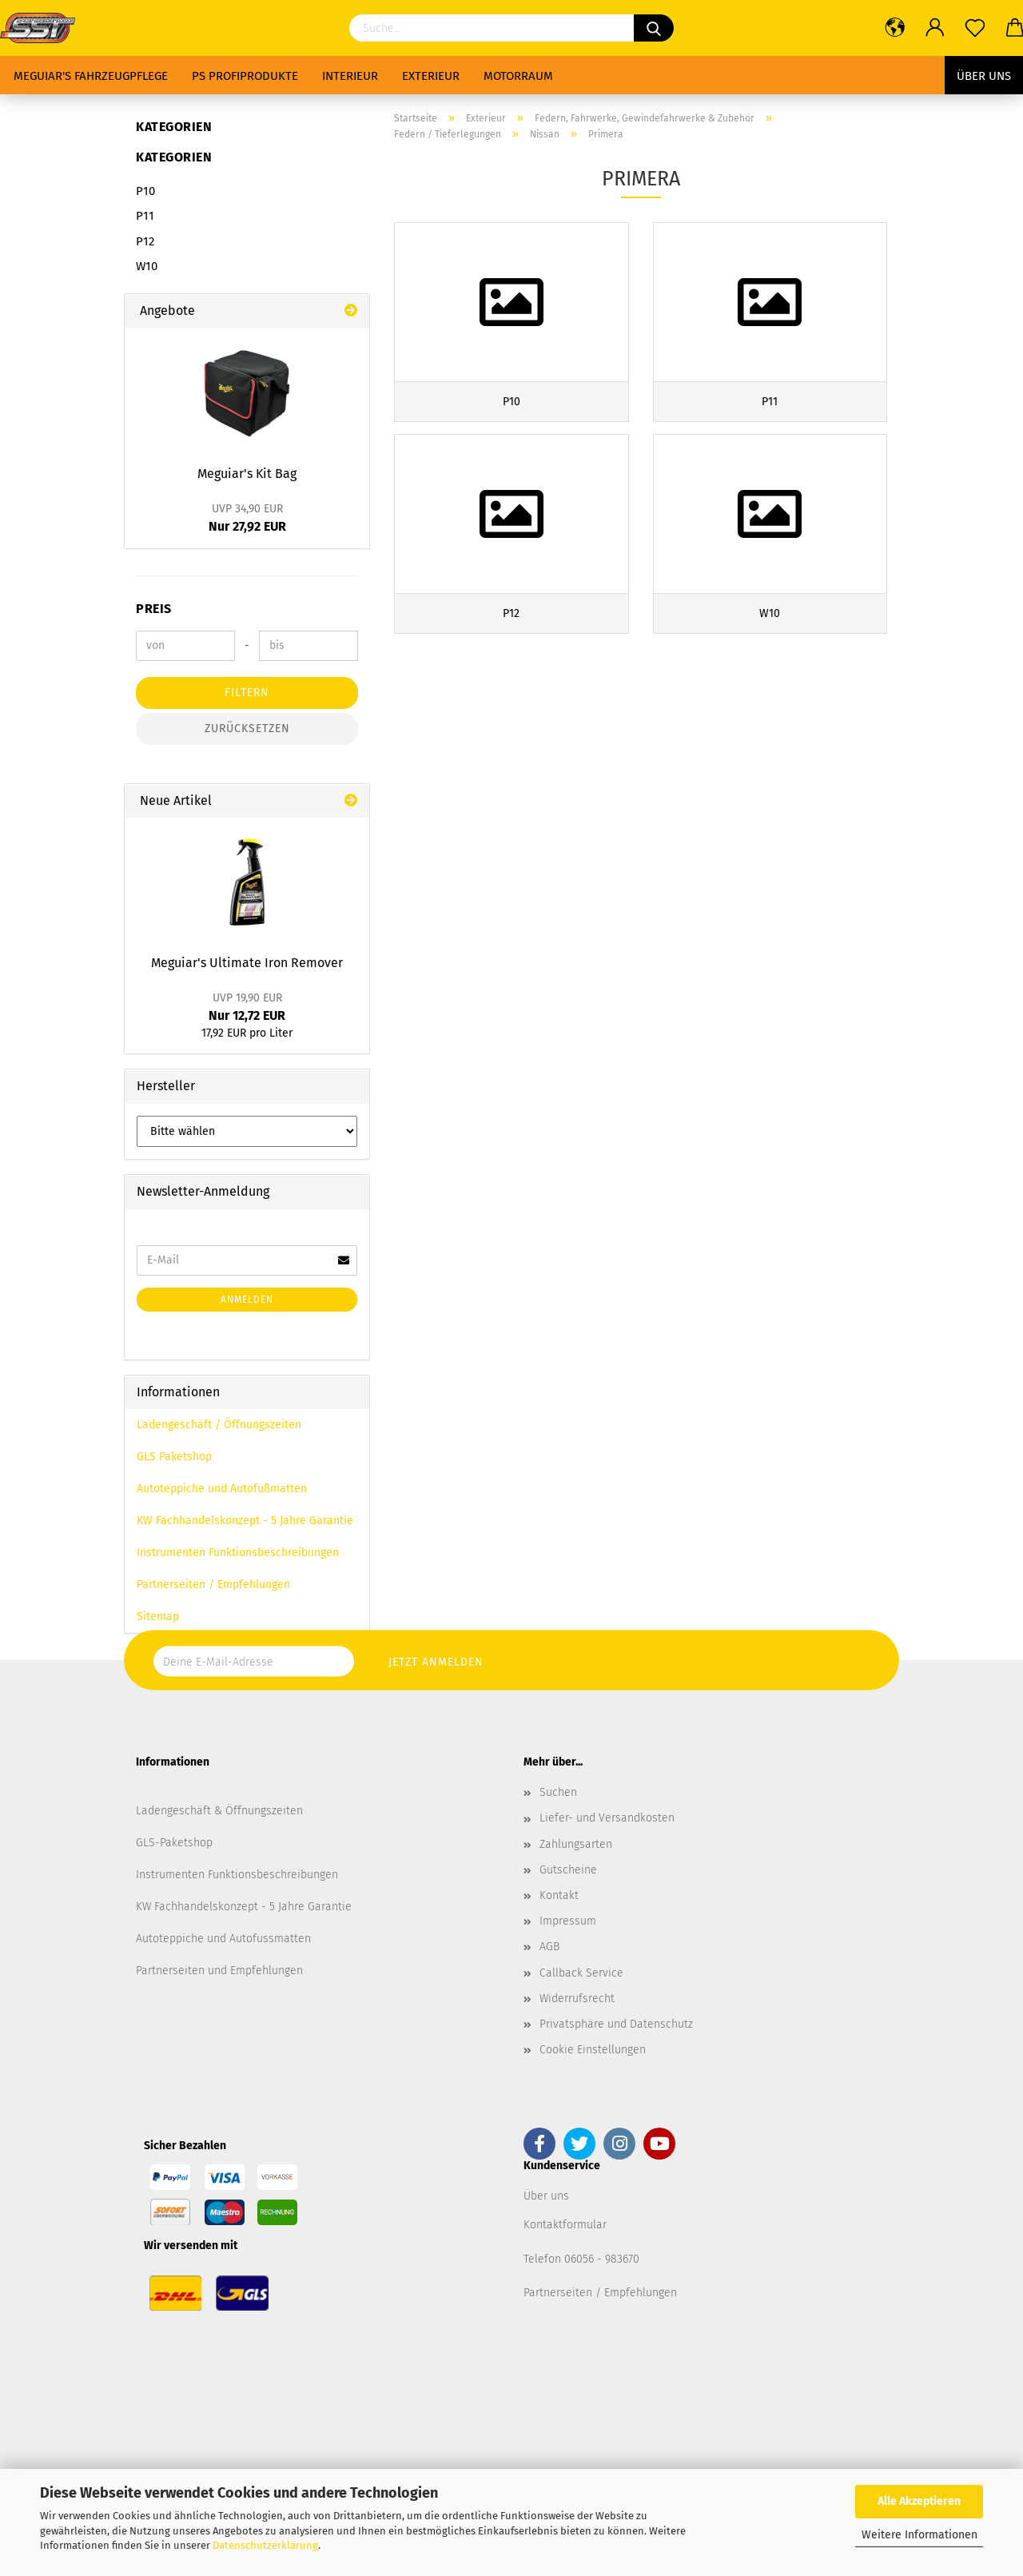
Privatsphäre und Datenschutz (616, 2024)
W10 (146, 266)
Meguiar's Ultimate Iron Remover (247, 962)
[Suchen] (654, 28)
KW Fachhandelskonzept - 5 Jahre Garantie (245, 1520)
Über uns (984, 76)
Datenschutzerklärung (265, 2545)
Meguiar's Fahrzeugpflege (91, 76)
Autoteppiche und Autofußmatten (222, 1488)
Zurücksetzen (247, 728)
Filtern (247, 692)
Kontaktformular (565, 2225)
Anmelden (247, 1299)
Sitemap (158, 1616)
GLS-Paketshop (174, 1842)
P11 (145, 216)
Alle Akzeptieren (919, 2501)
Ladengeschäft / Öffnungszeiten (219, 1424)
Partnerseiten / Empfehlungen (213, 1584)
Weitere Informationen (919, 2535)
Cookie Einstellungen (592, 2049)
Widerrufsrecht (577, 1998)
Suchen (558, 1792)
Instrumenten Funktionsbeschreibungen (238, 1552)
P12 (145, 241)
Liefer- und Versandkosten (607, 1818)
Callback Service (581, 1973)
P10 (145, 191)
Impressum (567, 1921)
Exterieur (431, 76)
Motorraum (518, 76)
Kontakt (559, 1895)
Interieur (350, 76)
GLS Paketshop (174, 1456)
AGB (549, 1946)
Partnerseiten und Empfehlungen (219, 1970)
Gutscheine (568, 1870)
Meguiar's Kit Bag (247, 473)
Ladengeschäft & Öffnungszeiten (219, 1811)
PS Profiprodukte (245, 76)
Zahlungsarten (575, 1844)
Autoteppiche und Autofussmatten (223, 1938)
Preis (154, 608)
